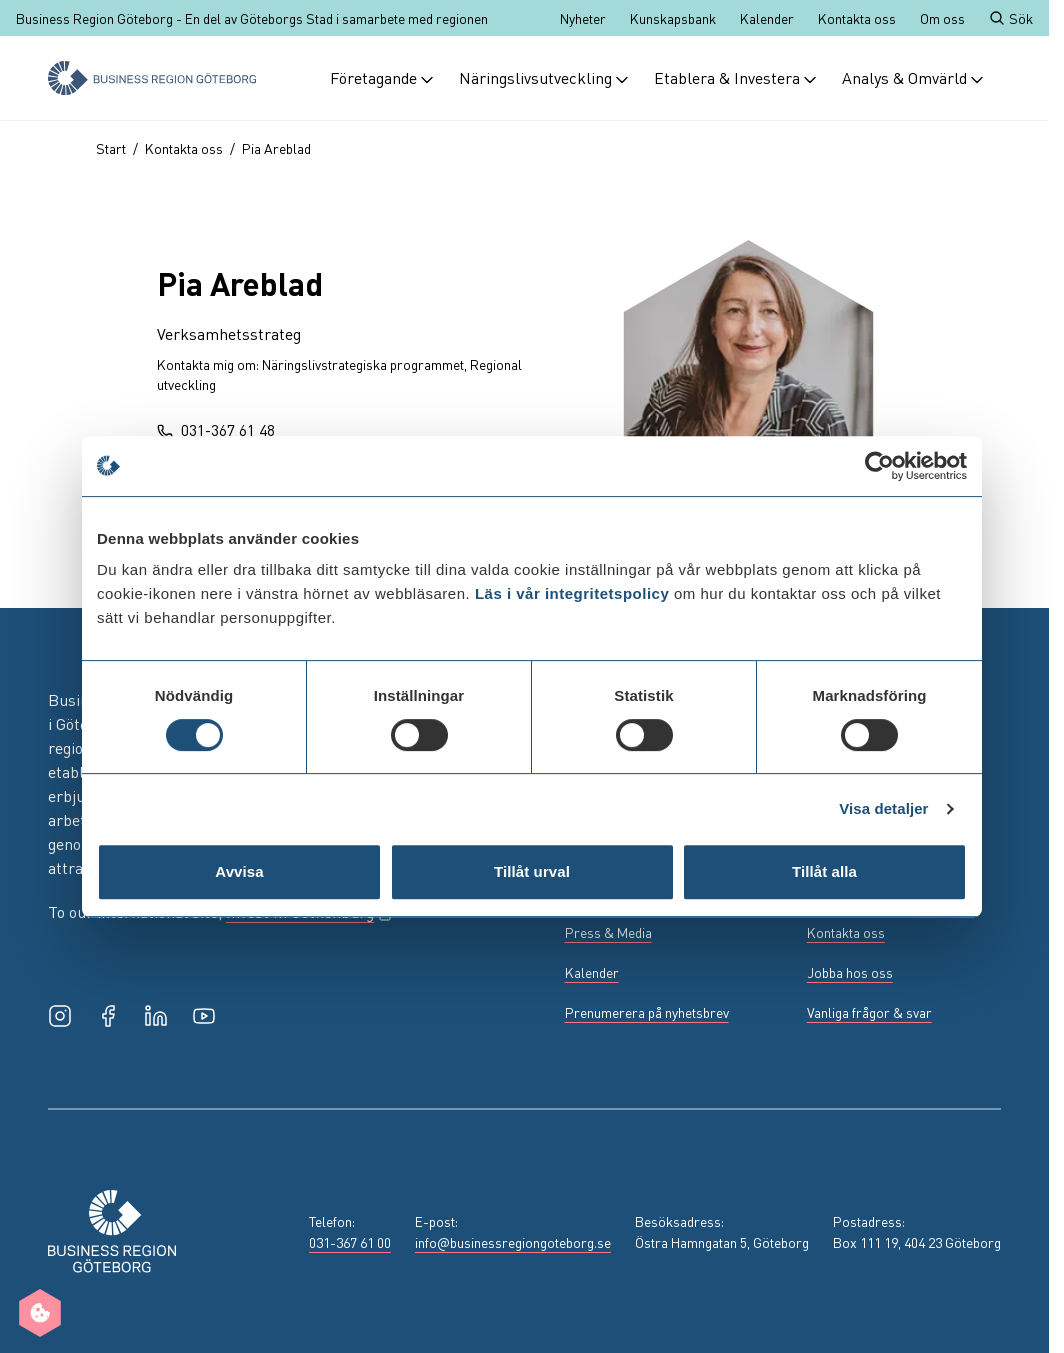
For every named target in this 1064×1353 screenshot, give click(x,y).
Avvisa (239, 871)
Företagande (382, 77)
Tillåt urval (532, 871)
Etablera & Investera (736, 77)
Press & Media (608, 932)
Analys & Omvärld (913, 77)
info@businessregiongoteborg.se (513, 1242)
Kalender (767, 18)
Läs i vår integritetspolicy (572, 593)
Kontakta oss (857, 18)
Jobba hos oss (850, 972)
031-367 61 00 (350, 1242)
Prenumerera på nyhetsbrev (647, 1012)
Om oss (942, 18)
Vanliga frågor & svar (869, 1012)
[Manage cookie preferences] (40, 1313)
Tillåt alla (824, 871)
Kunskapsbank (673, 18)
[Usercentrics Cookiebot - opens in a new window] (879, 466)
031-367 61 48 (216, 429)
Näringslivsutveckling (544, 77)
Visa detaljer (883, 808)
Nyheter (583, 18)
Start (111, 148)
